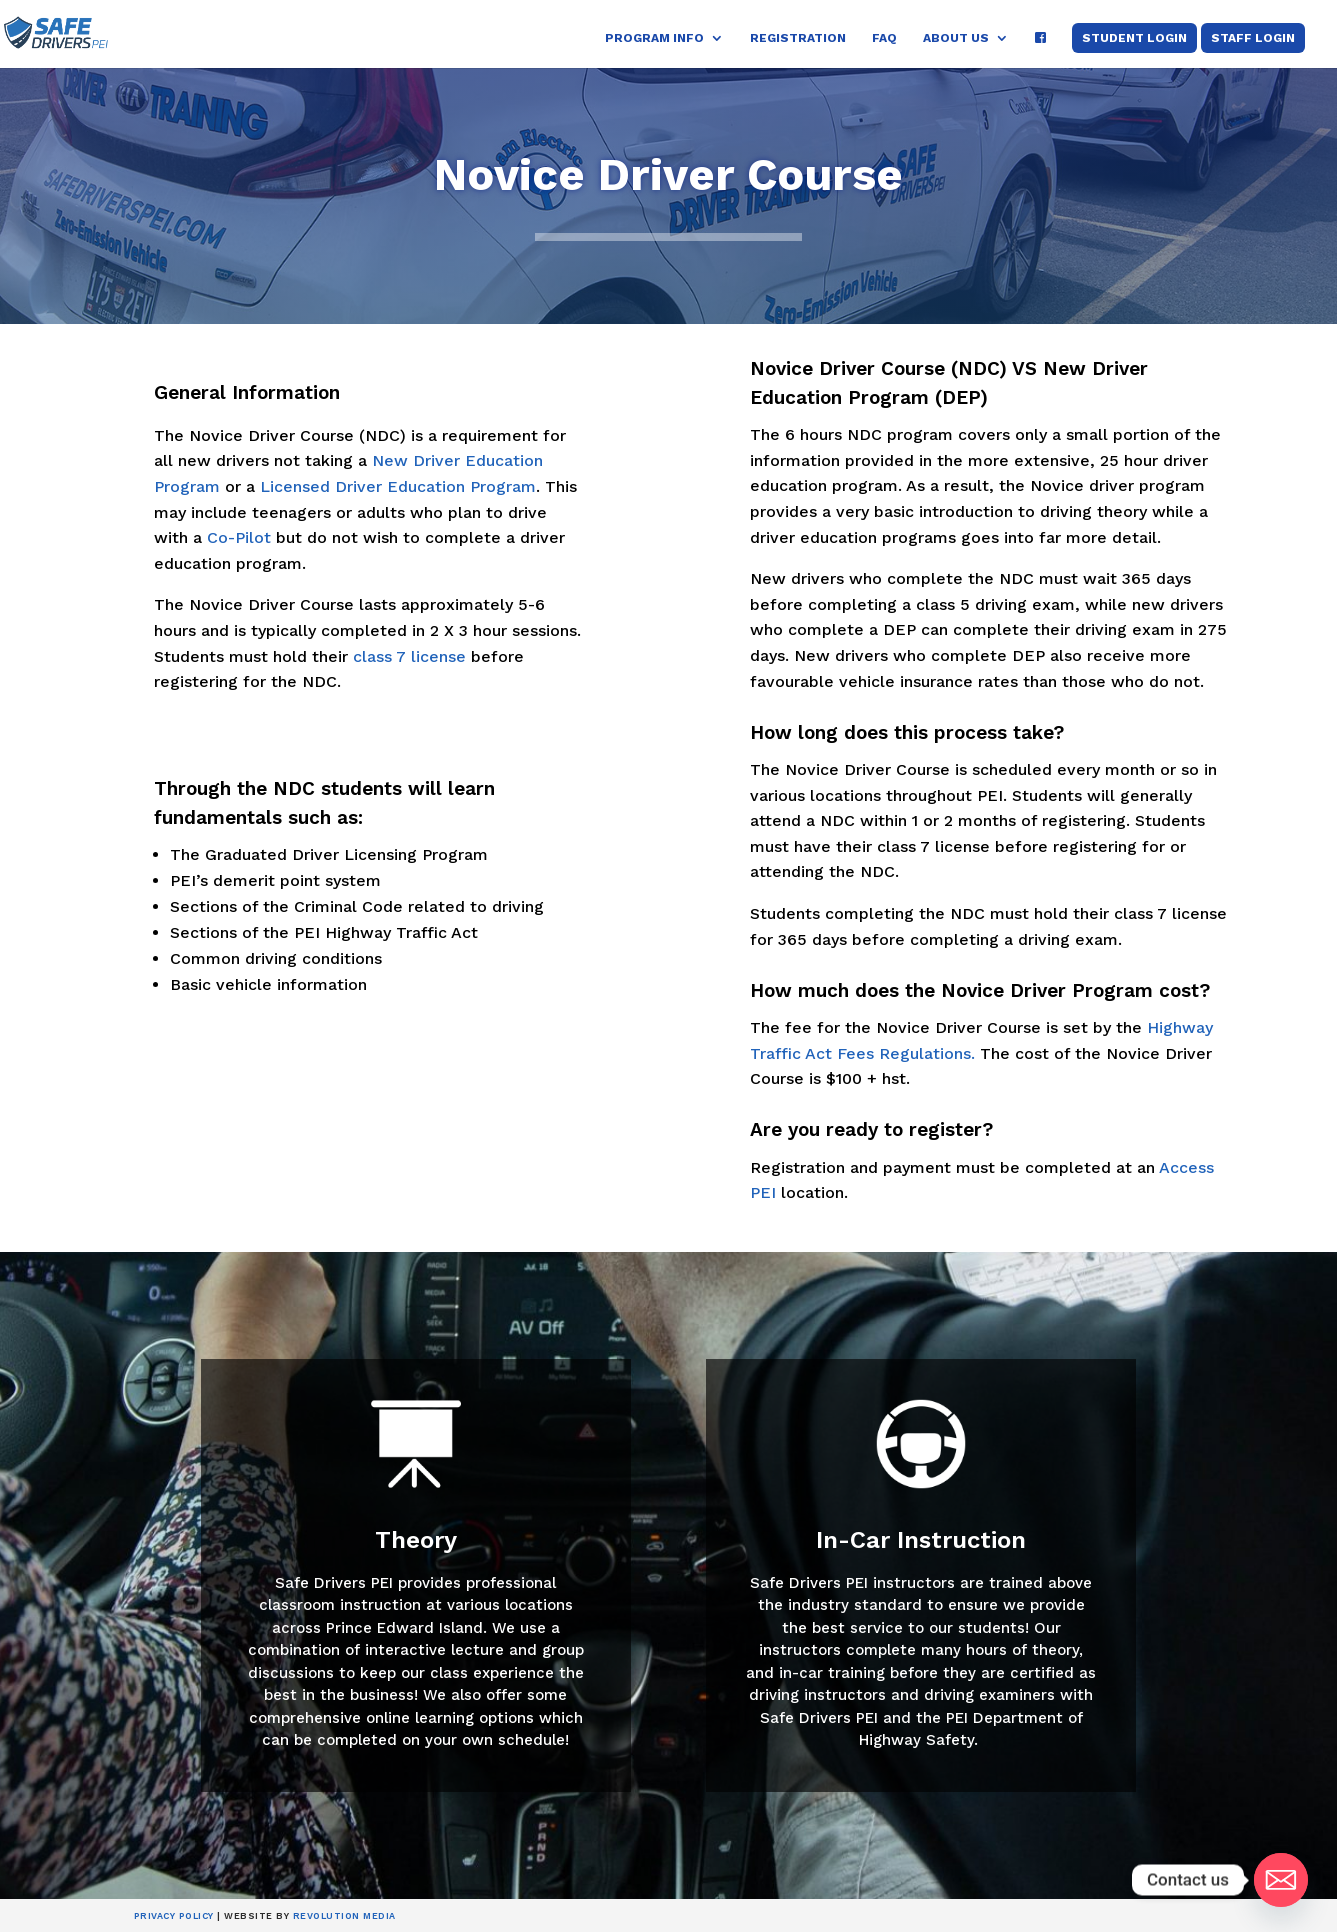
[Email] (1281, 1880)
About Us (956, 38)
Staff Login (1253, 38)
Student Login (1134, 38)
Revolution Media (344, 1916)
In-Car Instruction (921, 1540)
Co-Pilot (239, 537)
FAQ (884, 38)
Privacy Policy (174, 1916)
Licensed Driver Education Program (398, 486)
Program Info (654, 38)
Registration (798, 38)
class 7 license (409, 656)
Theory (416, 1540)
